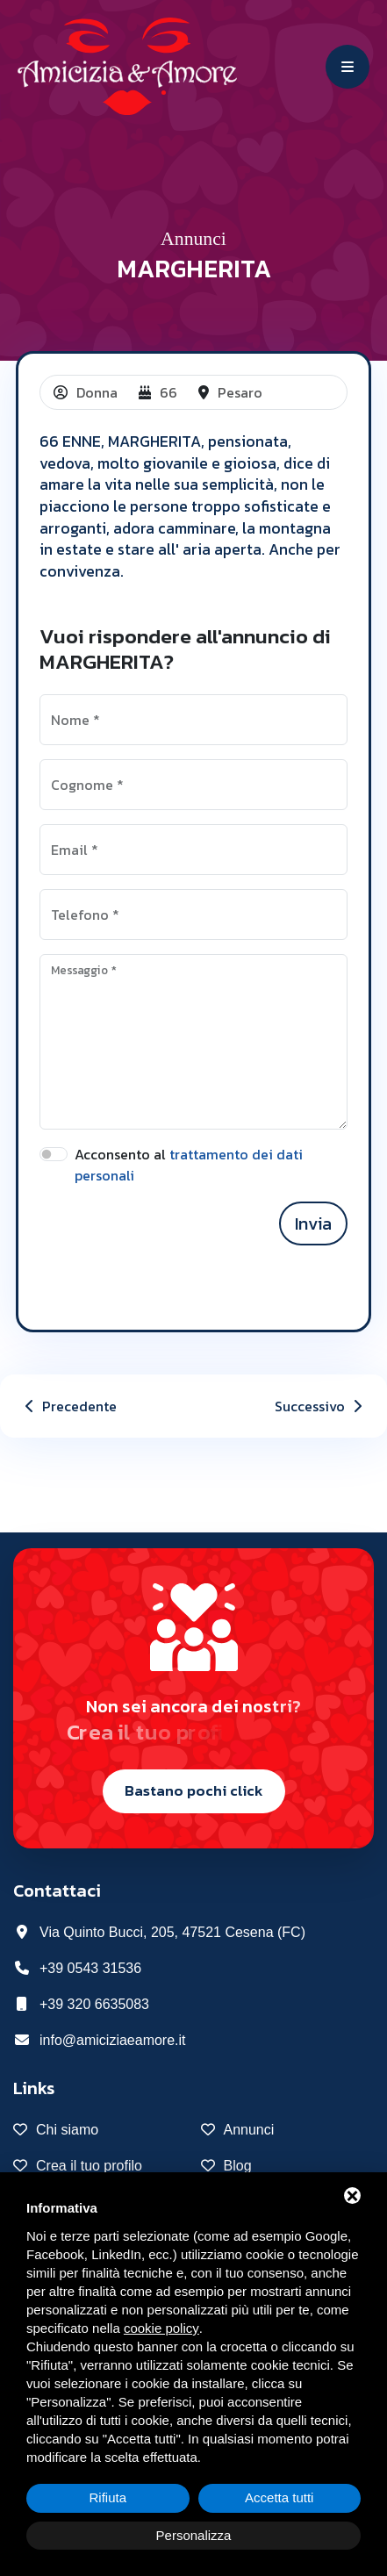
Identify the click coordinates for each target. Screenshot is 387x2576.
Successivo (320, 1406)
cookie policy (161, 2328)
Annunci (193, 238)
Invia (313, 1223)
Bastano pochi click (194, 1790)
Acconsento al (189, 1165)
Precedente (69, 1406)
